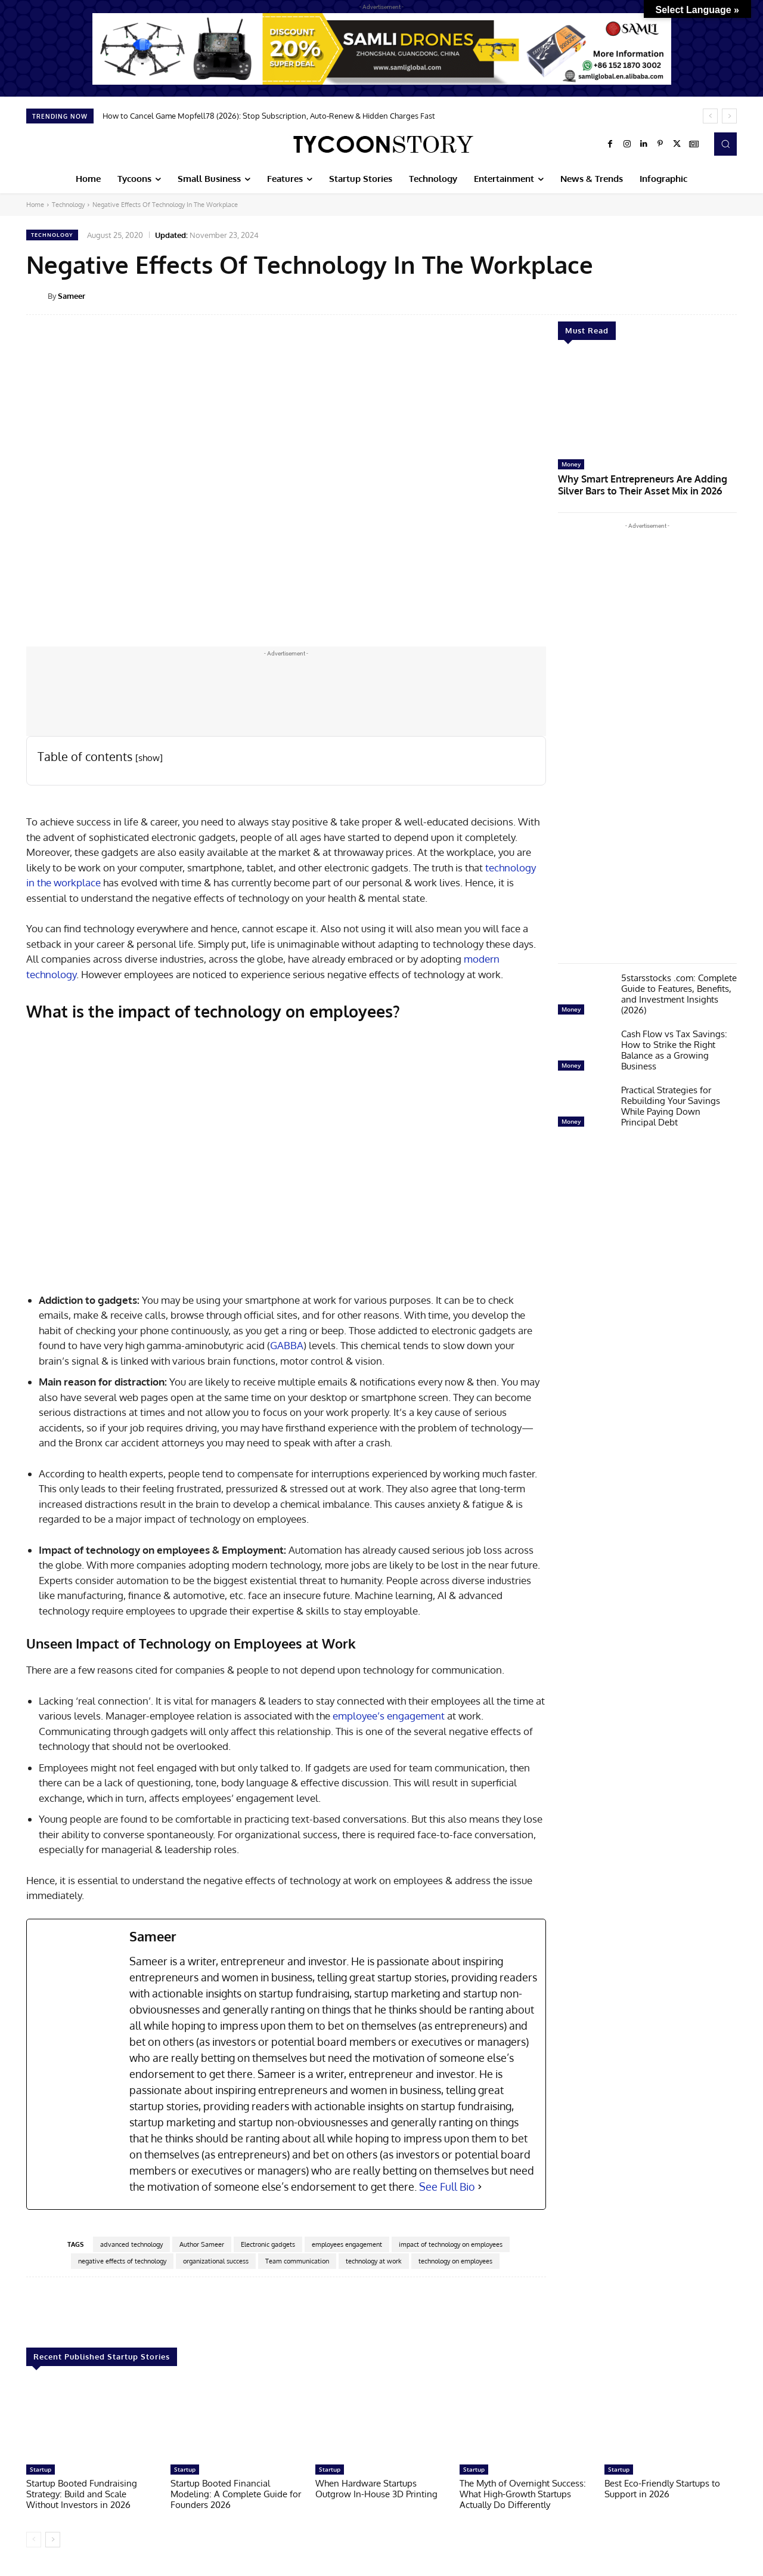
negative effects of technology (122, 2261)
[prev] (710, 116)
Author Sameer (201, 2244)
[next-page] (52, 2539)
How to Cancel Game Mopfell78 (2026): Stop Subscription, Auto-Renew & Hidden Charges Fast (269, 115)
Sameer (71, 296)
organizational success (216, 2261)
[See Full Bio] (480, 2187)
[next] (729, 116)
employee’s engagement (389, 1715)
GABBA (286, 1345)
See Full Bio (447, 2186)
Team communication (297, 2261)
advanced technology (131, 2244)
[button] (725, 143)
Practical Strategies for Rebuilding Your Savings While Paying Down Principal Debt (670, 1103)
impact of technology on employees (451, 2244)
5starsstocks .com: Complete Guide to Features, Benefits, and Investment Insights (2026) (679, 991)
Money (571, 464)
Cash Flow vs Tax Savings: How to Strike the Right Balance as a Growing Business (674, 1047)
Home (35, 204)
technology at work (374, 2261)
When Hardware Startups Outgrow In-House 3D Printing (376, 2489)
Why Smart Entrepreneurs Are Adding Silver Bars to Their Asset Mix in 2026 (646, 483)
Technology (68, 204)
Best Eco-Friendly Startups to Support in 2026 (662, 2489)
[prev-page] (33, 2539)
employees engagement (347, 2244)
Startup (40, 2469)
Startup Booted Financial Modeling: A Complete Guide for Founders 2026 (235, 2494)
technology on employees (455, 2261)
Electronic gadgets (268, 2244)
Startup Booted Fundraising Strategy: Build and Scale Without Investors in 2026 (81, 2494)
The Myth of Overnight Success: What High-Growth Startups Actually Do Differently (523, 2494)
